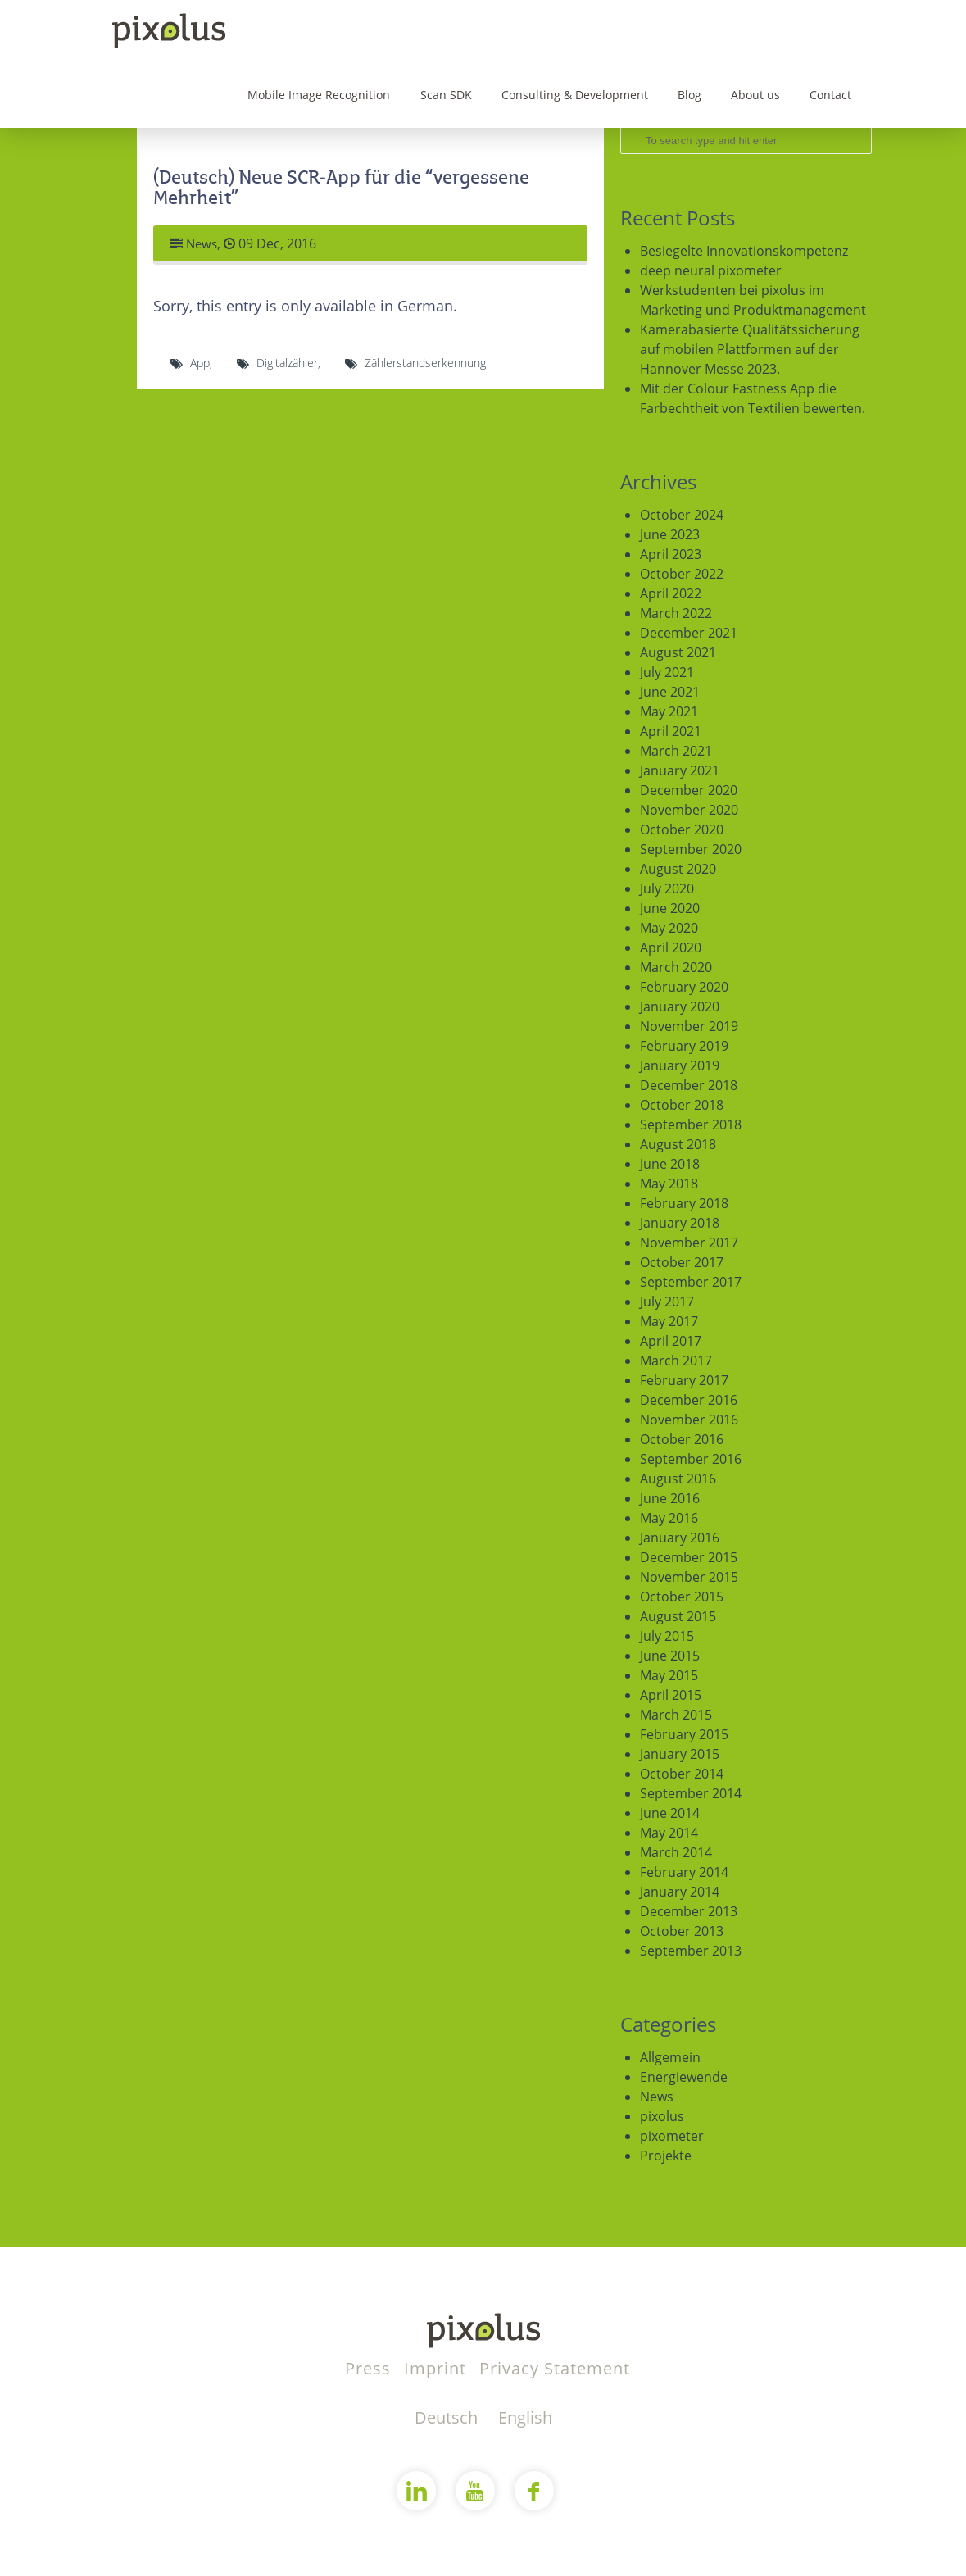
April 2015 (670, 1695)
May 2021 (669, 711)
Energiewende (684, 2077)
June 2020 (670, 908)
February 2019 (684, 1046)
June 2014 (670, 1813)
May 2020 (669, 928)
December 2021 (688, 633)
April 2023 (670, 554)
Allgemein (670, 2057)
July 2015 (667, 1636)
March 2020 (676, 967)
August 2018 (678, 1144)
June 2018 (670, 1164)
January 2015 (679, 1754)
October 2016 (681, 1439)
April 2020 (670, 947)
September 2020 (691, 849)
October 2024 (681, 515)
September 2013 (691, 1951)
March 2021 (676, 751)
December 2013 (688, 1911)
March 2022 (676, 613)
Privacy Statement (554, 2368)
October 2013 (681, 1931)
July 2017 (667, 1302)
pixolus (662, 2116)
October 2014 (681, 1774)
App (200, 362)
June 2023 (670, 534)
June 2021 (670, 692)
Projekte (666, 2156)
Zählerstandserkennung (425, 362)
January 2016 (679, 1538)
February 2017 (684, 1380)
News (203, 243)
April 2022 (670, 593)
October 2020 (681, 829)
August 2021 (678, 652)
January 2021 (679, 770)
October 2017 (681, 1262)
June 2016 (670, 1498)
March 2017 (676, 1361)
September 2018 (691, 1124)
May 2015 (669, 1675)
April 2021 (670, 731)
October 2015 (681, 1597)
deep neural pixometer (711, 270)
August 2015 (678, 1616)
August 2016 (678, 1479)
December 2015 (688, 1557)
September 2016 (691, 1459)
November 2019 (689, 1026)
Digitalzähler (287, 362)
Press (370, 2368)
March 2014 (676, 1852)
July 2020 (667, 888)
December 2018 (688, 1085)
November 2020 (689, 810)
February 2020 (684, 987)
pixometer (672, 2136)
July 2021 (667, 672)
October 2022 (681, 574)
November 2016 (689, 1420)
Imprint (437, 2368)
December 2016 (688, 1400)
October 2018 (681, 1105)
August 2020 (678, 869)
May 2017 (669, 1321)
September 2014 (691, 1793)
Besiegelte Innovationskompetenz (744, 251)
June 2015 (670, 1656)
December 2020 (688, 790)
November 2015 (689, 1577)
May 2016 (669, 1518)
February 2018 (684, 1203)
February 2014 (684, 1872)
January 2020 (679, 1006)
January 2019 (679, 1065)
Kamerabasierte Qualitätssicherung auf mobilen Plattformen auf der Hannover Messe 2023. (749, 349)
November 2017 (689, 1242)
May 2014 (669, 1833)
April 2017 (670, 1341)
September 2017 (691, 1282)
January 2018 (679, 1223)
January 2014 (679, 1892)
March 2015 (676, 1715)
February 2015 (684, 1734)
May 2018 (669, 1183)
